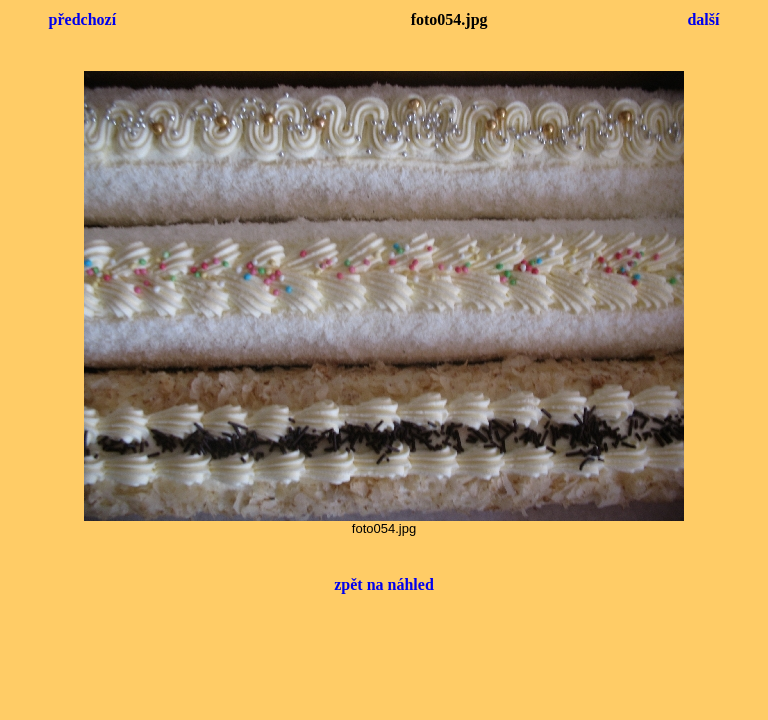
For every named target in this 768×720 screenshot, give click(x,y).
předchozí (83, 19)
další (703, 19)
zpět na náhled (384, 584)
